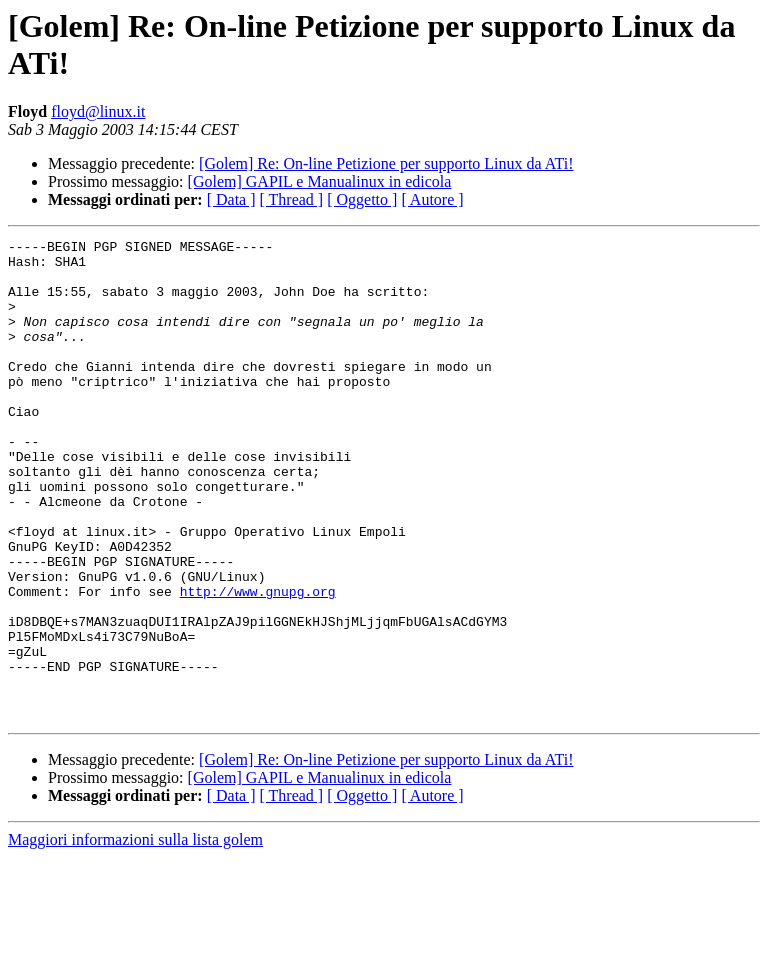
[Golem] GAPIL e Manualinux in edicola (320, 181)
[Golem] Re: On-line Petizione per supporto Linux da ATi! (386, 163)
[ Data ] (231, 199)
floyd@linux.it (98, 111)
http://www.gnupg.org (258, 663)
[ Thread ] (292, 199)
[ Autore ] (432, 199)
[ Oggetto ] (362, 199)
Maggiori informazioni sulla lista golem (135, 935)
